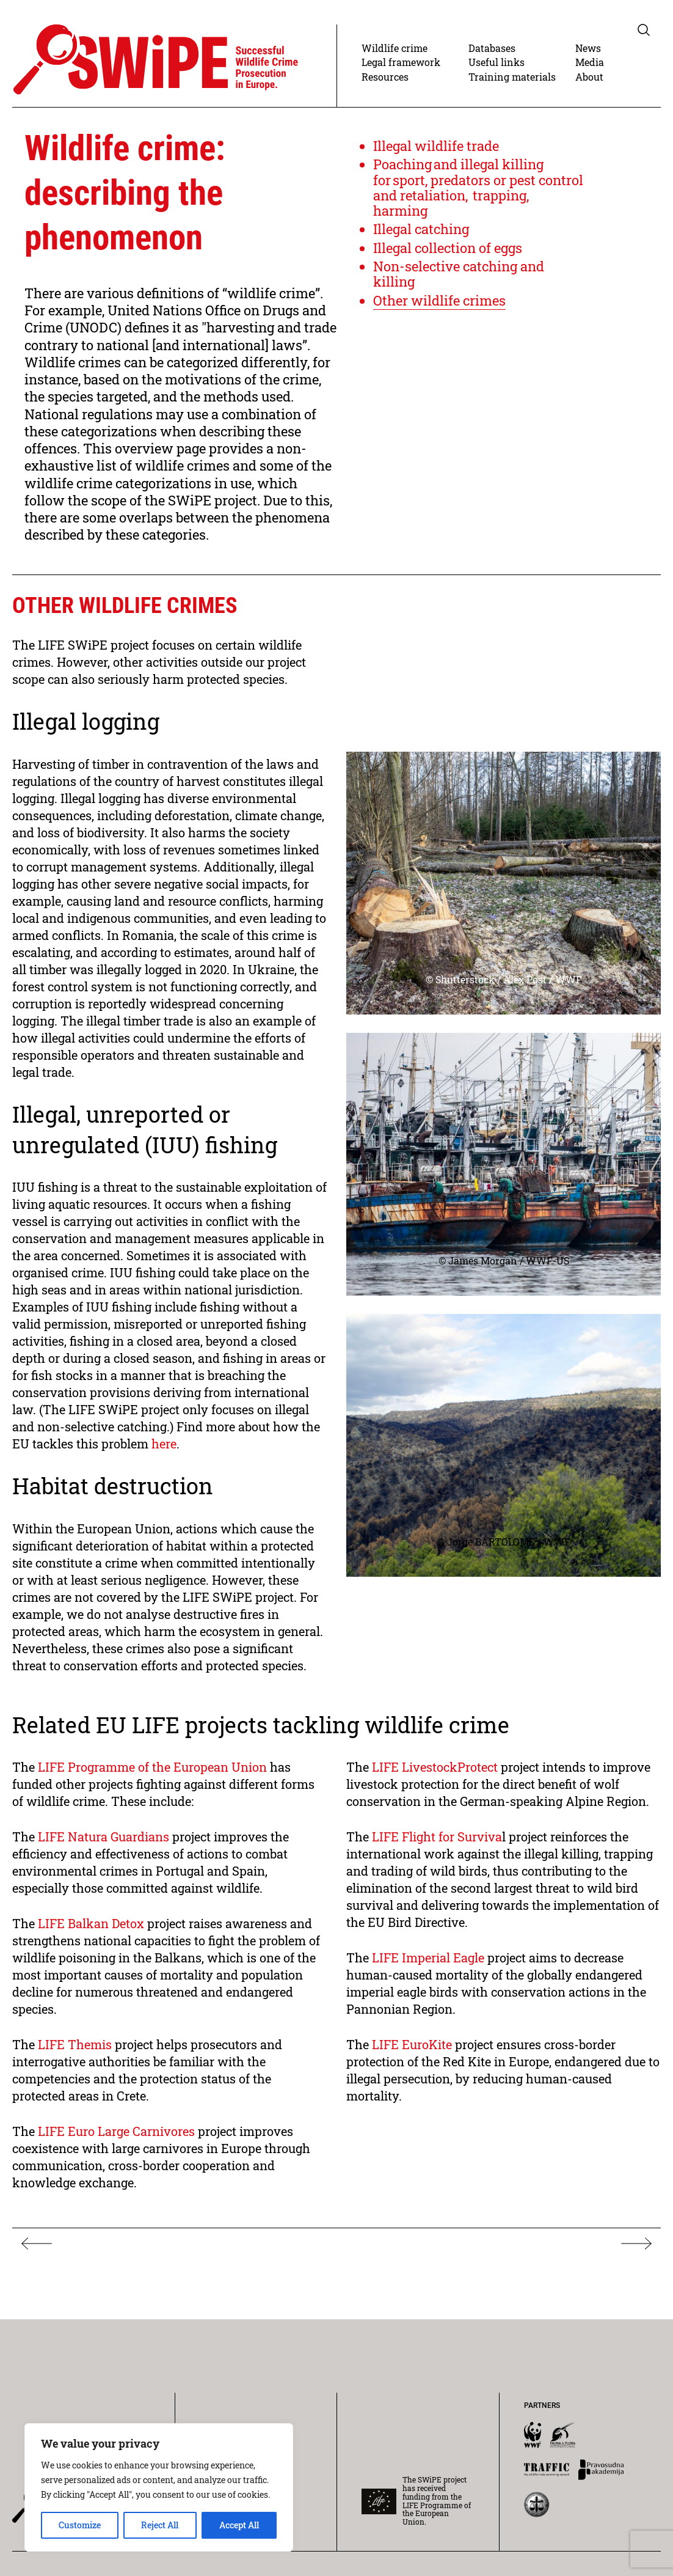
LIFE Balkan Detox (91, 1923)
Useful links (496, 62)
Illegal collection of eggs (447, 248)
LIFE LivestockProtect (436, 1767)
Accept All (239, 2525)
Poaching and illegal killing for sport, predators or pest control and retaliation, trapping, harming (478, 187)
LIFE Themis (75, 2044)
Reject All (159, 2525)
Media (589, 62)
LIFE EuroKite (413, 2044)
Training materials (512, 76)
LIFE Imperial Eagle (429, 1957)
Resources (385, 76)
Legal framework (401, 62)
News (588, 48)
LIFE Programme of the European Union (154, 1767)
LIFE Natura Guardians (103, 1836)
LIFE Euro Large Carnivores (116, 2131)
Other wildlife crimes (439, 300)
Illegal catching (421, 229)
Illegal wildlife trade (436, 146)
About (589, 76)
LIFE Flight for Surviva (437, 1836)
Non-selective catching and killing (458, 273)
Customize (80, 2525)
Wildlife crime (394, 48)
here (163, 1443)
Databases (491, 48)
